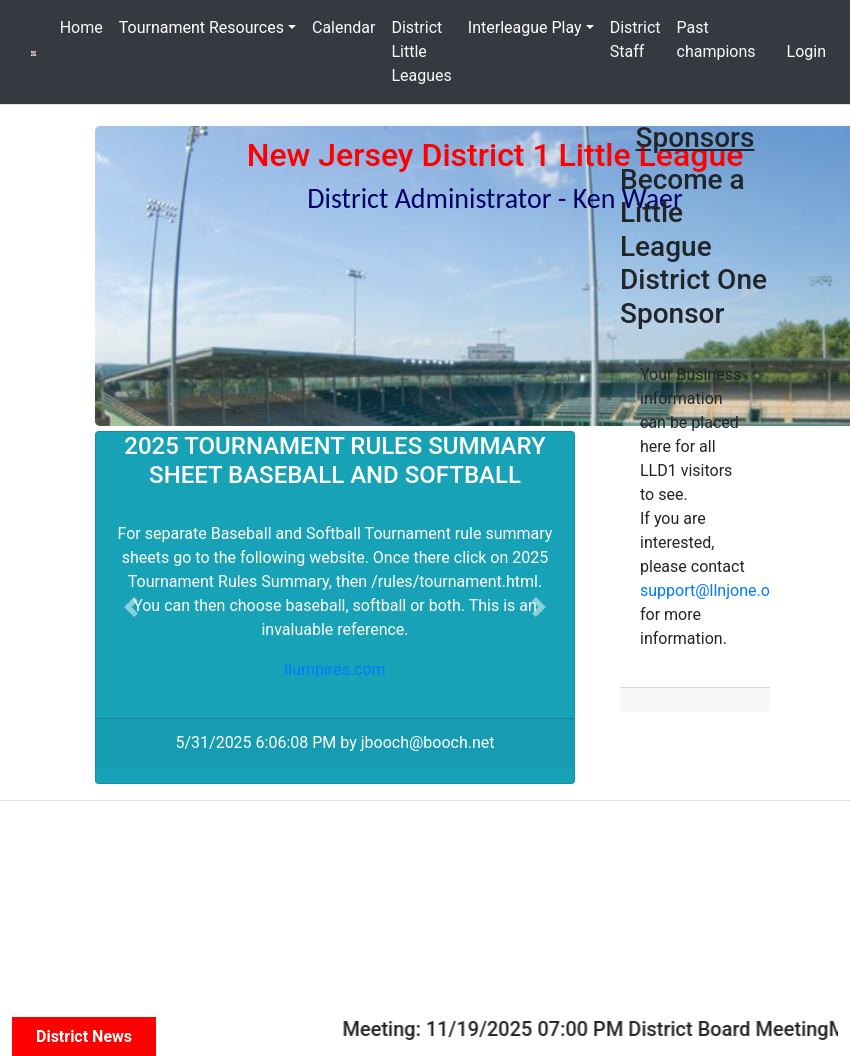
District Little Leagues (421, 51)
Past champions (716, 39)
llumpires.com (334, 669)
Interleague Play (525, 27)
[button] (131, 607)
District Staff (635, 39)
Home (81, 27)
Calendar (343, 27)
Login (806, 51)
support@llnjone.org (712, 590)
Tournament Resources (201, 27)
